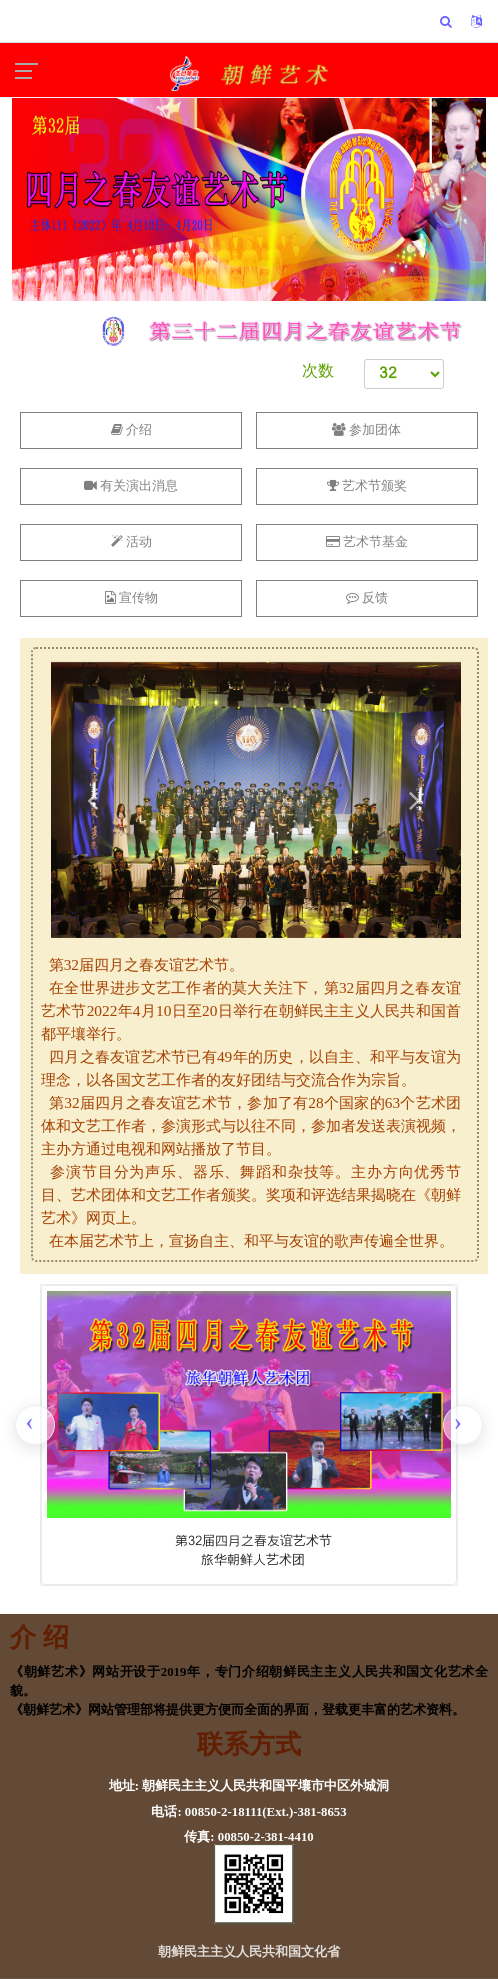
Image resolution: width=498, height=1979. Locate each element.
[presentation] (35, 1425)
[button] (92, 800)
